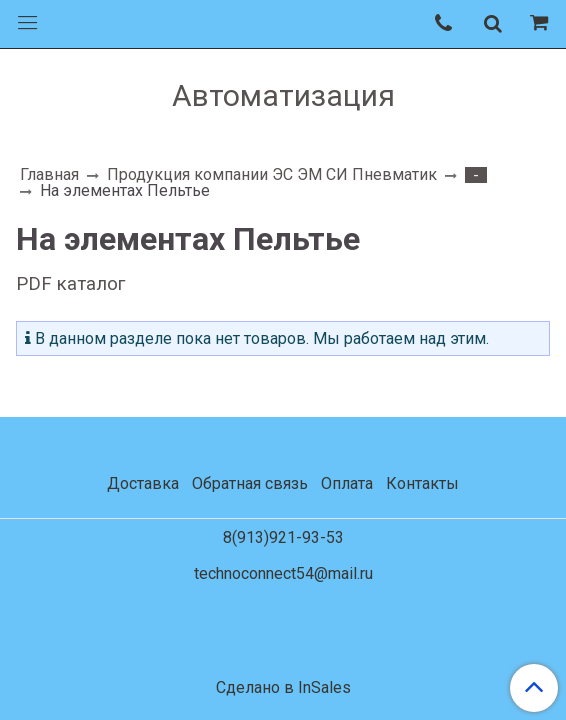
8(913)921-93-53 (283, 537)
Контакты (422, 483)
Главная (49, 174)
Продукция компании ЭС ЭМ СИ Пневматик (272, 174)
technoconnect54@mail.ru (283, 573)
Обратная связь (250, 483)
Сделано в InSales (283, 688)
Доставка (143, 483)
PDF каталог (70, 284)
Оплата (347, 483)
